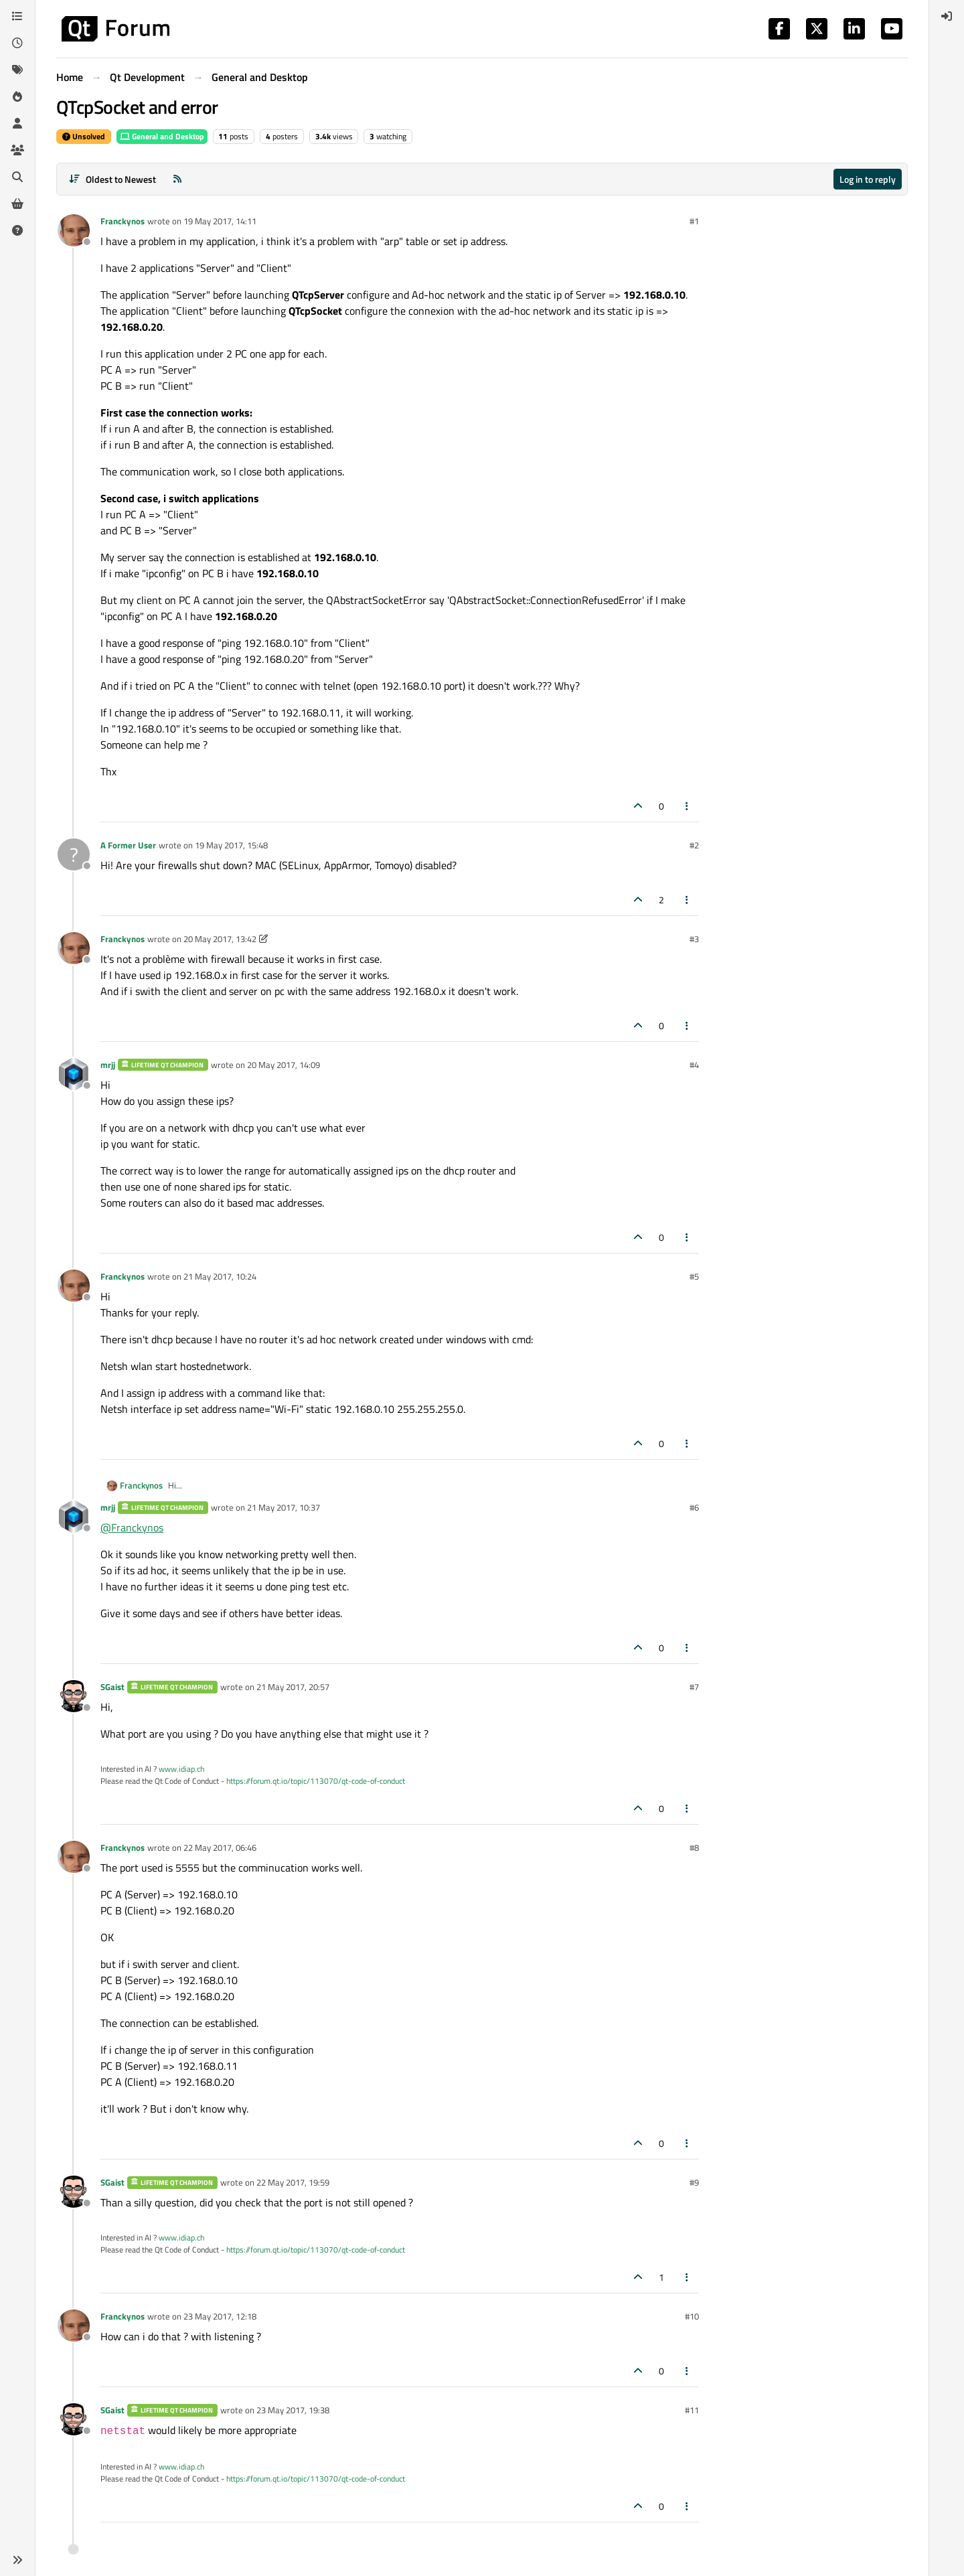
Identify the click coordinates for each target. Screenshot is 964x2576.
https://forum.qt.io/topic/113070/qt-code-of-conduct (315, 1780)
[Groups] (17, 150)
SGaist (112, 1686)
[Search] (17, 176)
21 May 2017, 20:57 (292, 1686)
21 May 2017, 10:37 (283, 1507)
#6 (694, 1507)
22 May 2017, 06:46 (219, 1847)
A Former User (128, 845)
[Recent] (17, 43)
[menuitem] (947, 16)
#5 (694, 1276)
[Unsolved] (17, 230)
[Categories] (17, 16)
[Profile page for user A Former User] (74, 854)
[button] (17, 2560)
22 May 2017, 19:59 (292, 2182)
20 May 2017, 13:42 (219, 938)
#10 (692, 2316)
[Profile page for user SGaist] (74, 1696)
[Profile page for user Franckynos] (74, 230)
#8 (694, 1847)
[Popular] (17, 96)
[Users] (17, 123)
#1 (694, 221)
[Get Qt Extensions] (17, 203)
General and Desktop (162, 136)
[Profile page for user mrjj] (74, 1074)
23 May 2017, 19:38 (292, 2410)
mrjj (107, 1064)
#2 (694, 845)
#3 (694, 938)
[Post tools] (687, 805)
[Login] (947, 16)
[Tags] (17, 69)
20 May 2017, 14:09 (283, 1064)
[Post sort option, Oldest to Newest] (112, 179)
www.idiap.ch (181, 1768)
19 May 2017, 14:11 (219, 221)
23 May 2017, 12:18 (219, 2316)
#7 (694, 1686)
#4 (694, 1064)
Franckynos (122, 221)
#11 (692, 2410)
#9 (694, 2182)
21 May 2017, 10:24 (219, 1276)
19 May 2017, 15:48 (231, 845)
